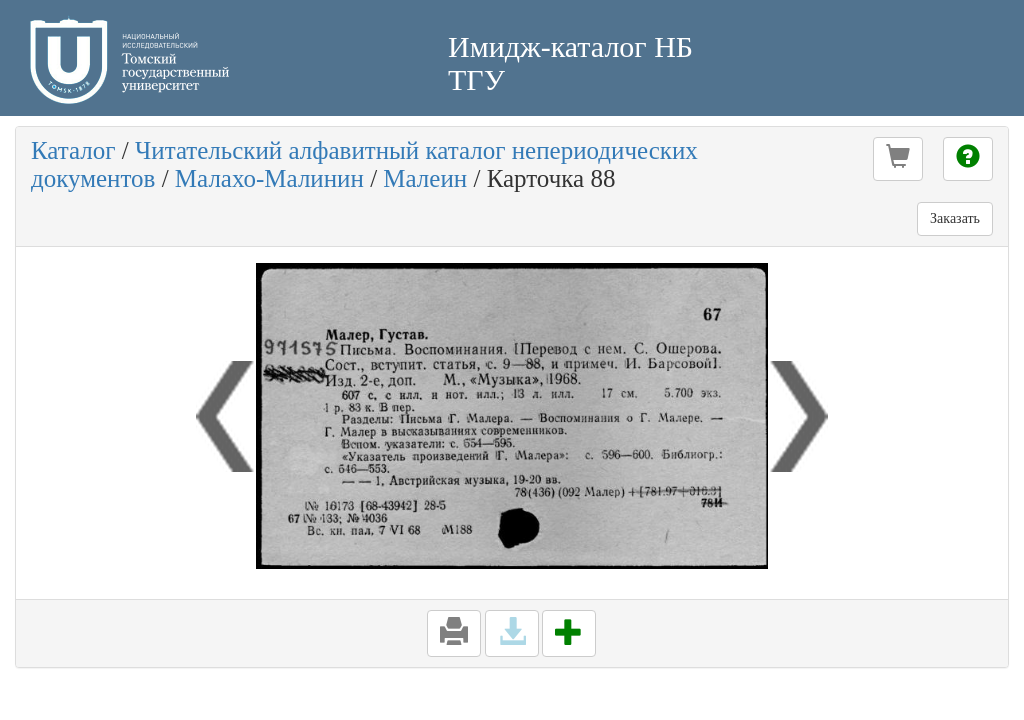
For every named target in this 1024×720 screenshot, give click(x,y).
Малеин (425, 178)
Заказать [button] (955, 218)
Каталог (73, 150)
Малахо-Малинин (269, 178)
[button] (898, 159)
